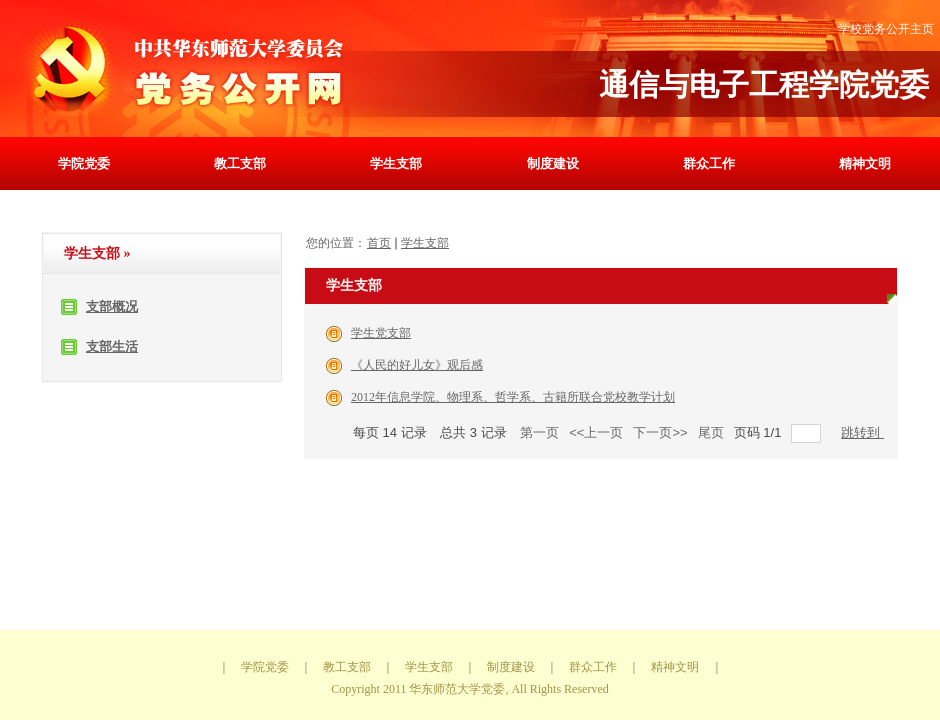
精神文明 (865, 163)
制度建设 (553, 163)
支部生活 (112, 346)
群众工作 (709, 163)
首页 (379, 243)
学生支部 (396, 163)
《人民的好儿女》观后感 (417, 365)
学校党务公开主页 (886, 29)
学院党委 (84, 163)
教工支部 (240, 163)
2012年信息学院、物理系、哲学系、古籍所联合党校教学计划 (513, 397)
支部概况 (112, 306)
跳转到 (862, 432)
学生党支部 (381, 333)
